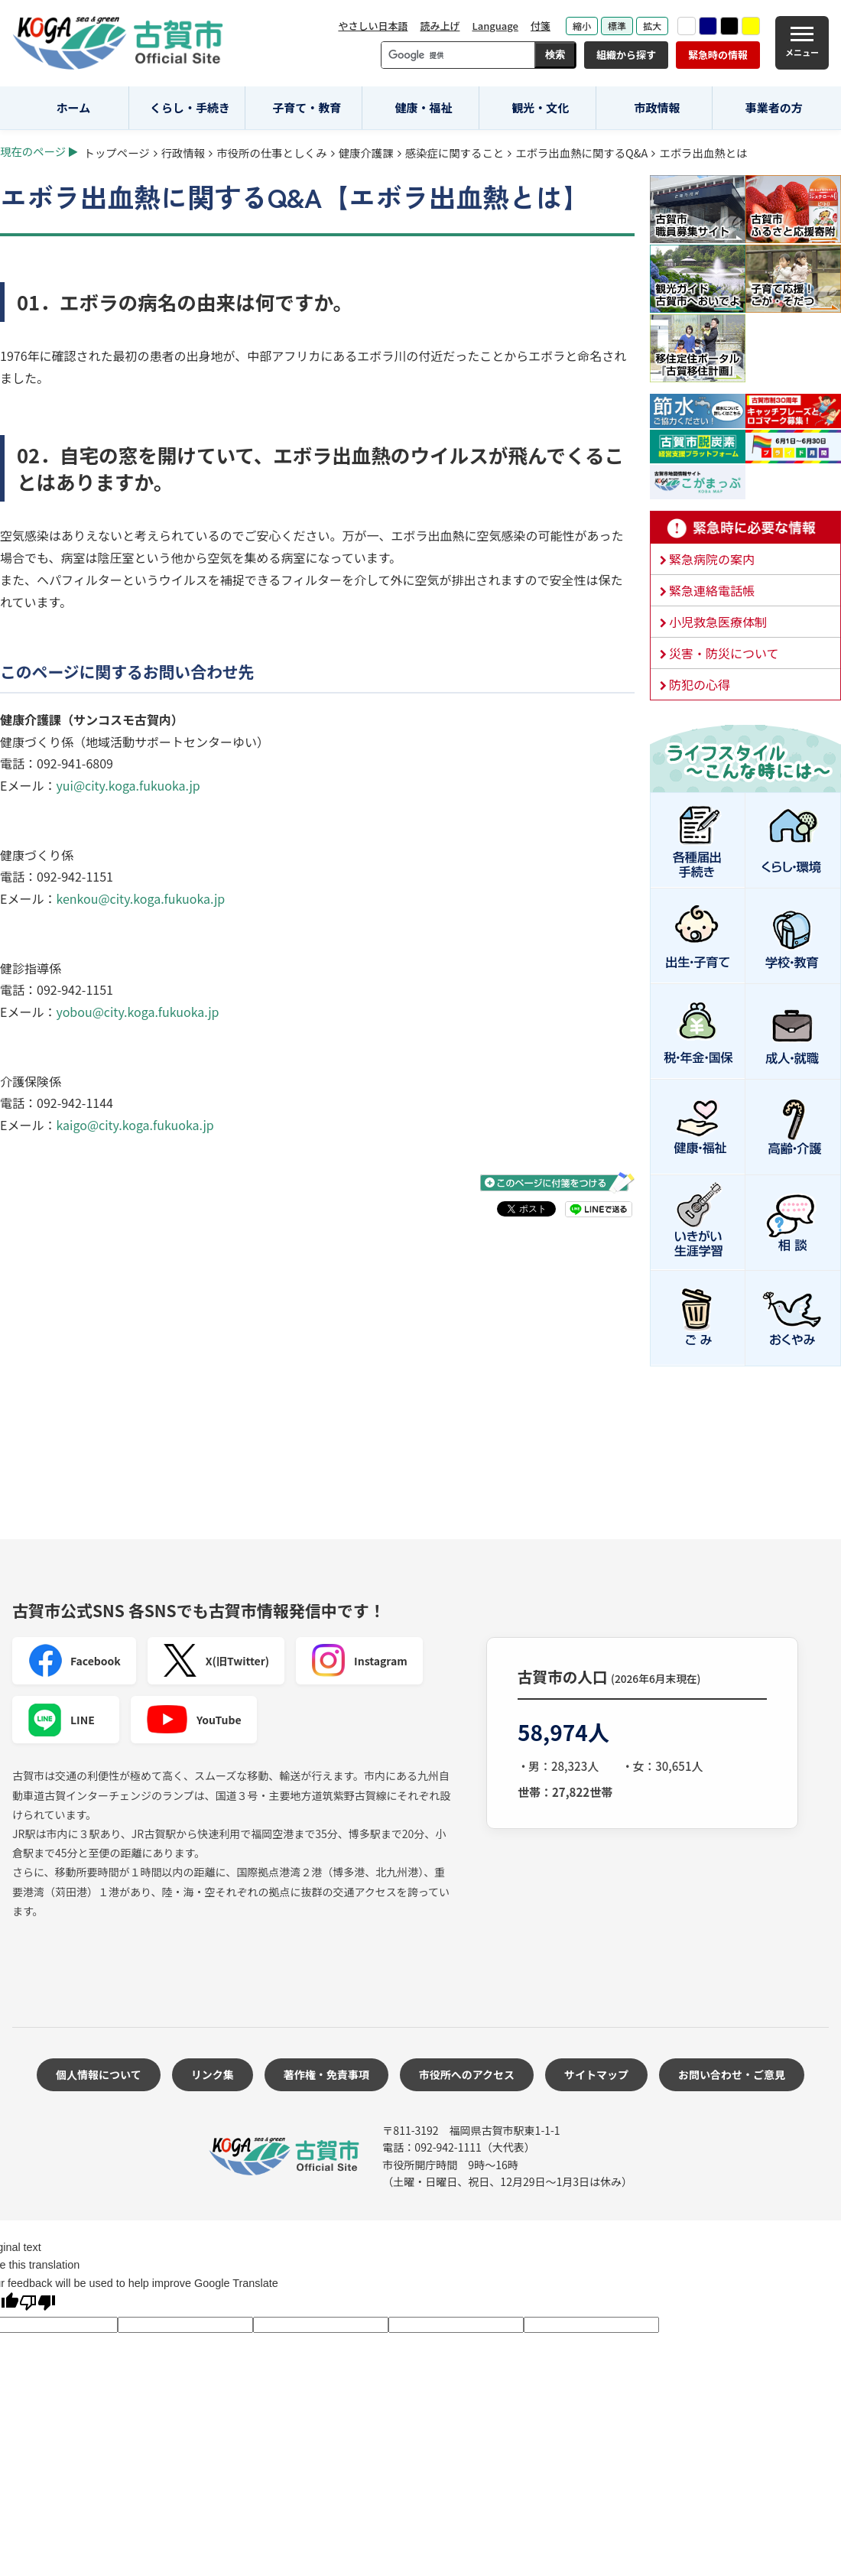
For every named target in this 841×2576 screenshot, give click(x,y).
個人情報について (98, 2074)
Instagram (359, 1660)
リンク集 (212, 2074)
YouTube (194, 1719)
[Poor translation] (37, 2304)
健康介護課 (366, 153)
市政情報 (657, 107)
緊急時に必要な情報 (745, 528)
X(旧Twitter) (216, 1660)
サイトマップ (596, 2074)
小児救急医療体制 (718, 621)
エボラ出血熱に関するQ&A (581, 153)
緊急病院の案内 (712, 559)
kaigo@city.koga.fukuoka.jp (134, 1125)
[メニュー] (802, 43)
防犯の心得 (699, 684)
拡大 (652, 25)
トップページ (117, 153)
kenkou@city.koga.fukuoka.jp (140, 898)
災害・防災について (724, 653)
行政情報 (183, 153)
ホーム (74, 107)
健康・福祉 (424, 107)
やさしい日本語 (373, 25)
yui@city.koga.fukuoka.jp (128, 785)
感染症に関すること (455, 153)
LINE (61, 1719)
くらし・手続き (190, 107)
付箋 (540, 25)
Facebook (74, 1660)
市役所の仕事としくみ (271, 153)
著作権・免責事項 (326, 2074)
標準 (617, 25)
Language (495, 25)
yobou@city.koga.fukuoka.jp (137, 1011)
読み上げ (439, 25)
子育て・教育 (306, 107)
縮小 (582, 25)
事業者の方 (774, 107)
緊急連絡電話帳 (712, 590)
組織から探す (626, 54)
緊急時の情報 (718, 54)
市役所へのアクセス (467, 2074)
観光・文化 (540, 107)
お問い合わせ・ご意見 (731, 2074)
